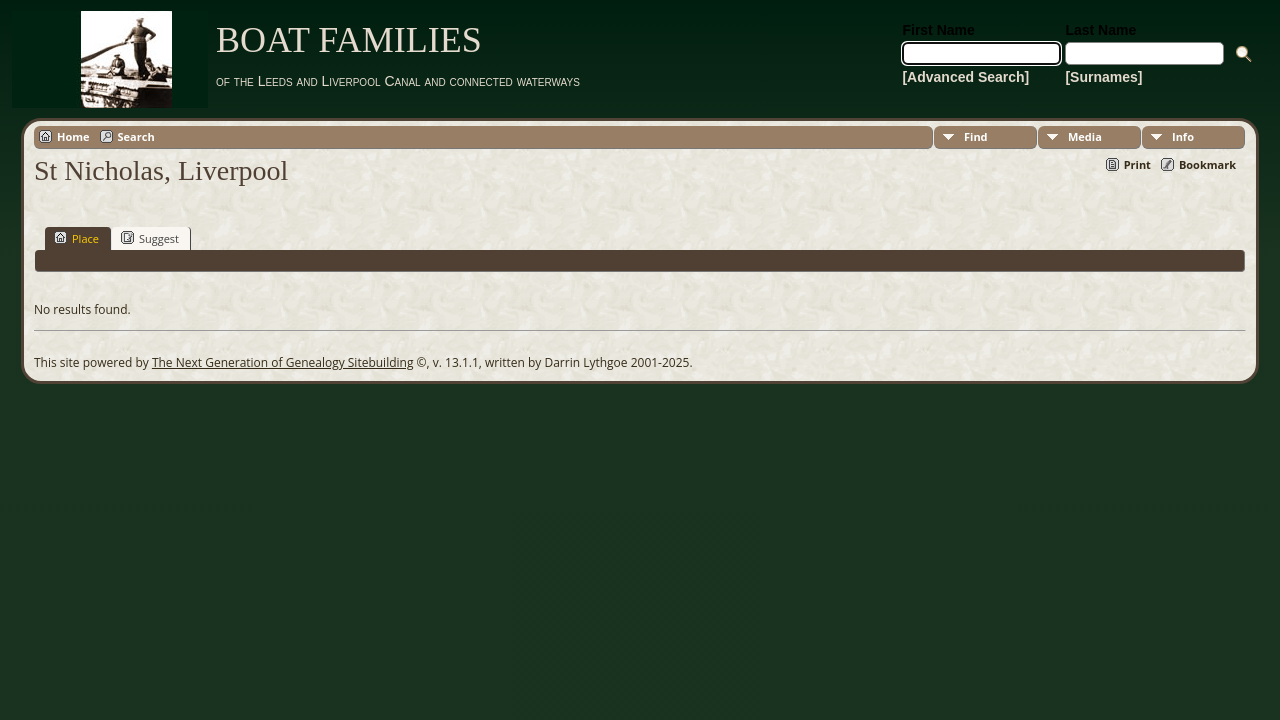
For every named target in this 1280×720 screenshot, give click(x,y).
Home (73, 136)
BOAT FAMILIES (349, 40)
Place (76, 238)
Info (1183, 136)
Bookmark (1207, 164)
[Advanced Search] (965, 77)
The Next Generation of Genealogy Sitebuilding (283, 362)
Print (1137, 164)
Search (136, 136)
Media (1085, 136)
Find (976, 136)
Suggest (150, 238)
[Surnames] (1103, 77)
